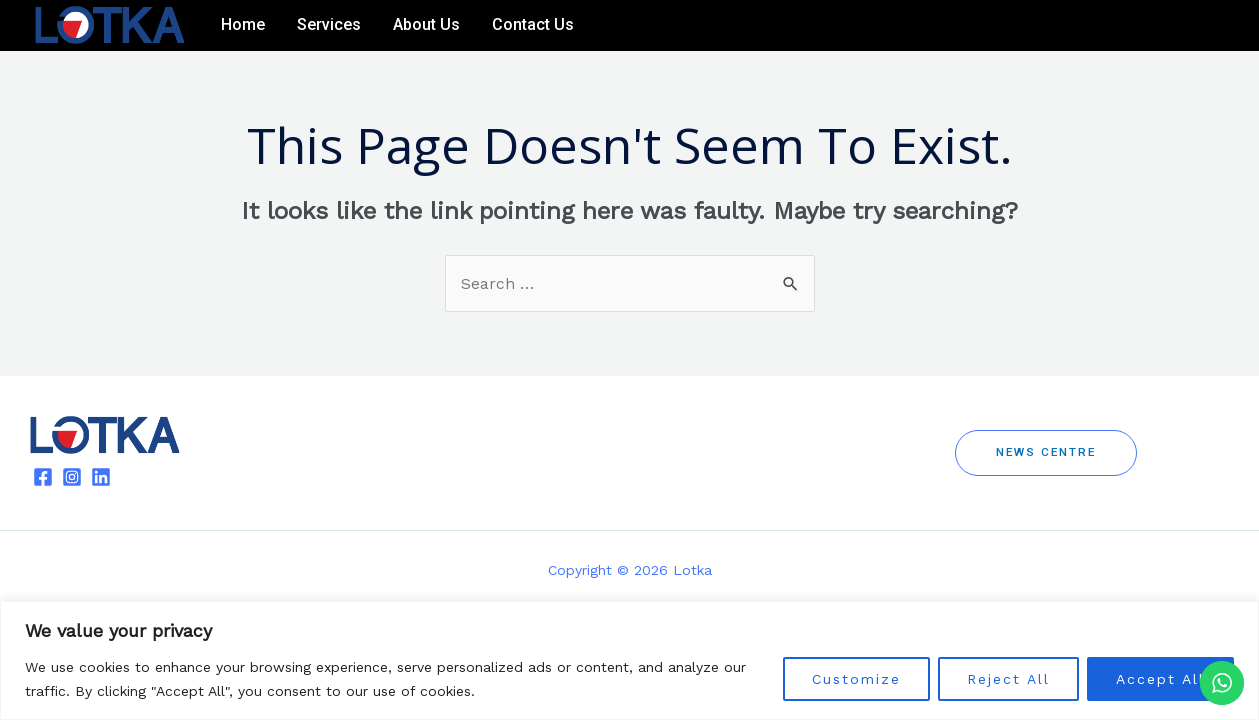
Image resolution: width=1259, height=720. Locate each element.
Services (329, 24)
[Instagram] (1185, 26)
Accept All (1160, 679)
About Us (426, 24)
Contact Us (533, 24)
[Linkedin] (1215, 26)
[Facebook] (1155, 26)
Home (243, 24)
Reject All (1008, 679)
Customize (856, 679)
